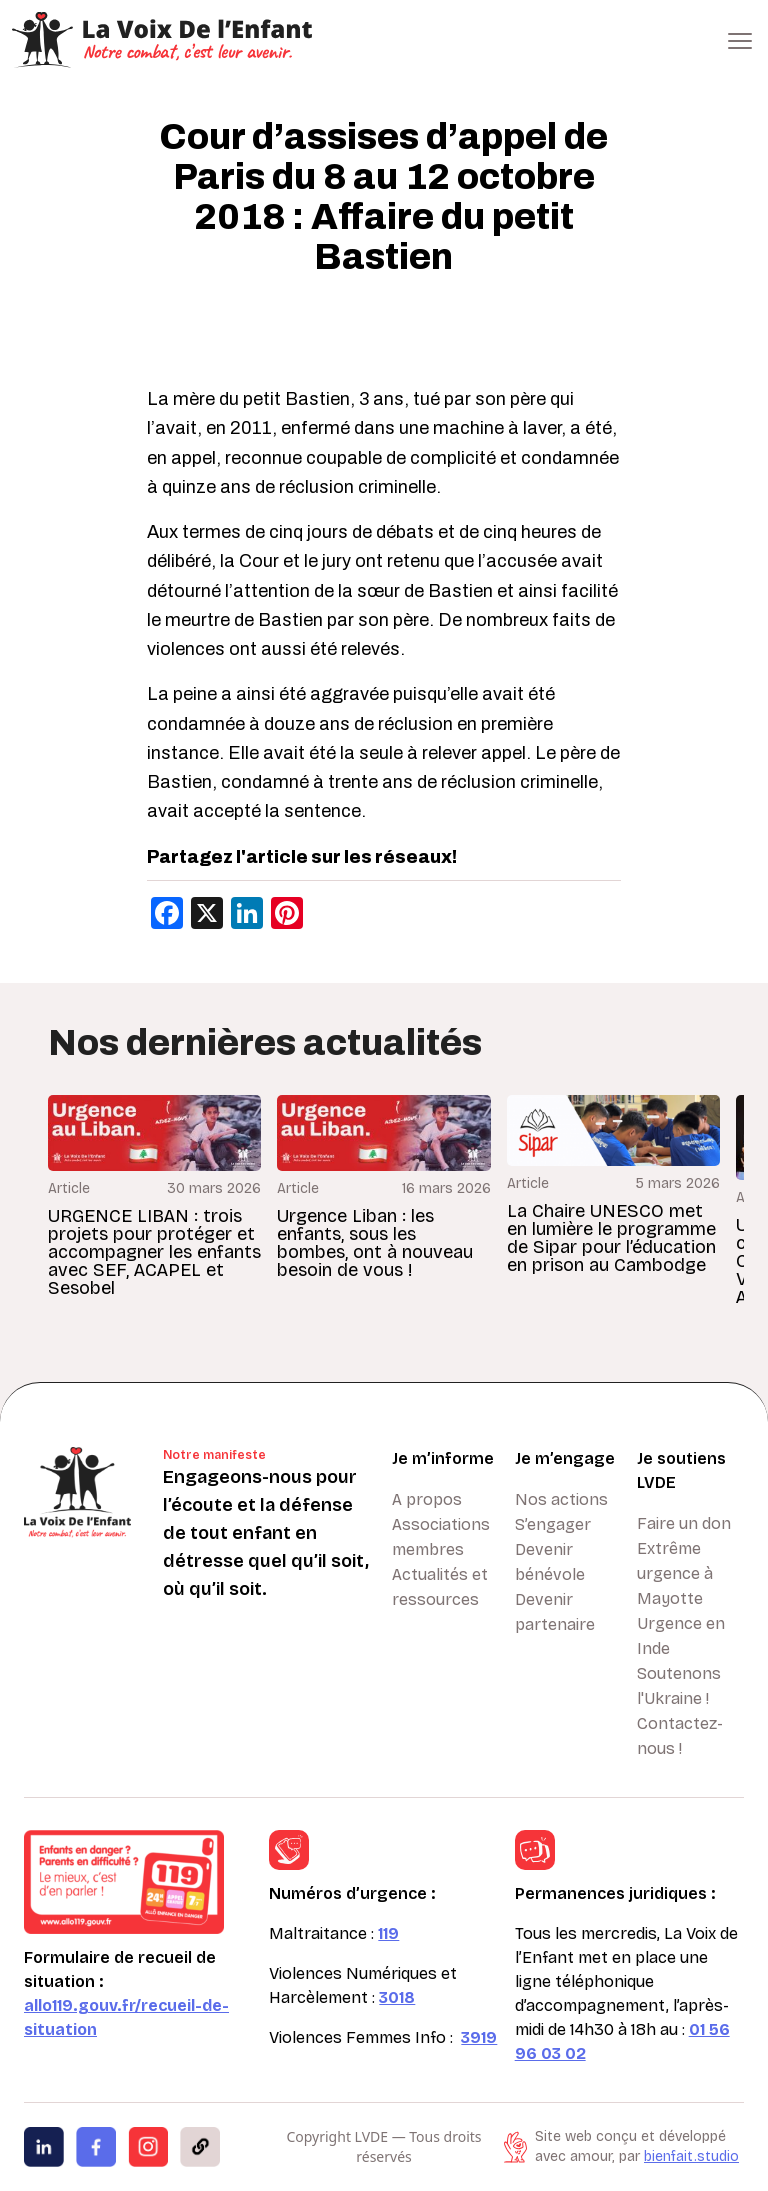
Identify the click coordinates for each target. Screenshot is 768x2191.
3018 (397, 1997)
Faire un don (684, 1523)
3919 (479, 2037)
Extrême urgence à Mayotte (675, 1573)
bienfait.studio (691, 2156)
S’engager (553, 1524)
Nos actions (561, 1499)
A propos (427, 1499)
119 (388, 1933)
